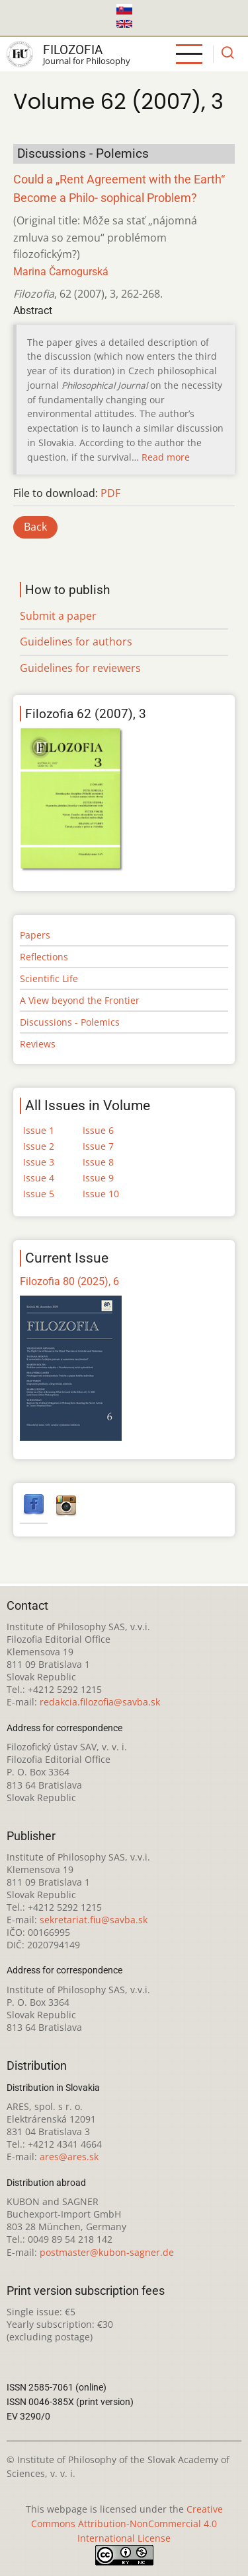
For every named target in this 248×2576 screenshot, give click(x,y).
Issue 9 (98, 1178)
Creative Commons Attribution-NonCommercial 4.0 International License (127, 2523)
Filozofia (73, 49)
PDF (110, 493)
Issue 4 (38, 1178)
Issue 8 (98, 1162)
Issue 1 (38, 1130)
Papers (35, 935)
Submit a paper (58, 616)
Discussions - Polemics (70, 1022)
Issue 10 (101, 1193)
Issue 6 (98, 1130)
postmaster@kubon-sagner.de (107, 2252)
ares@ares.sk (69, 2156)
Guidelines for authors (76, 641)
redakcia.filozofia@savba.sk (100, 1702)
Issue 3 (38, 1162)
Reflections (44, 956)
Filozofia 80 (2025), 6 (69, 1281)
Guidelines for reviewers (80, 668)
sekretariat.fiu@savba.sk (93, 1919)
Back (35, 526)
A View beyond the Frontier (80, 1000)
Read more (166, 457)
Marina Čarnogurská (60, 271)
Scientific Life (49, 978)
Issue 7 (98, 1146)
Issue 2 (38, 1146)
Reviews (38, 1044)
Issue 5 (38, 1193)
